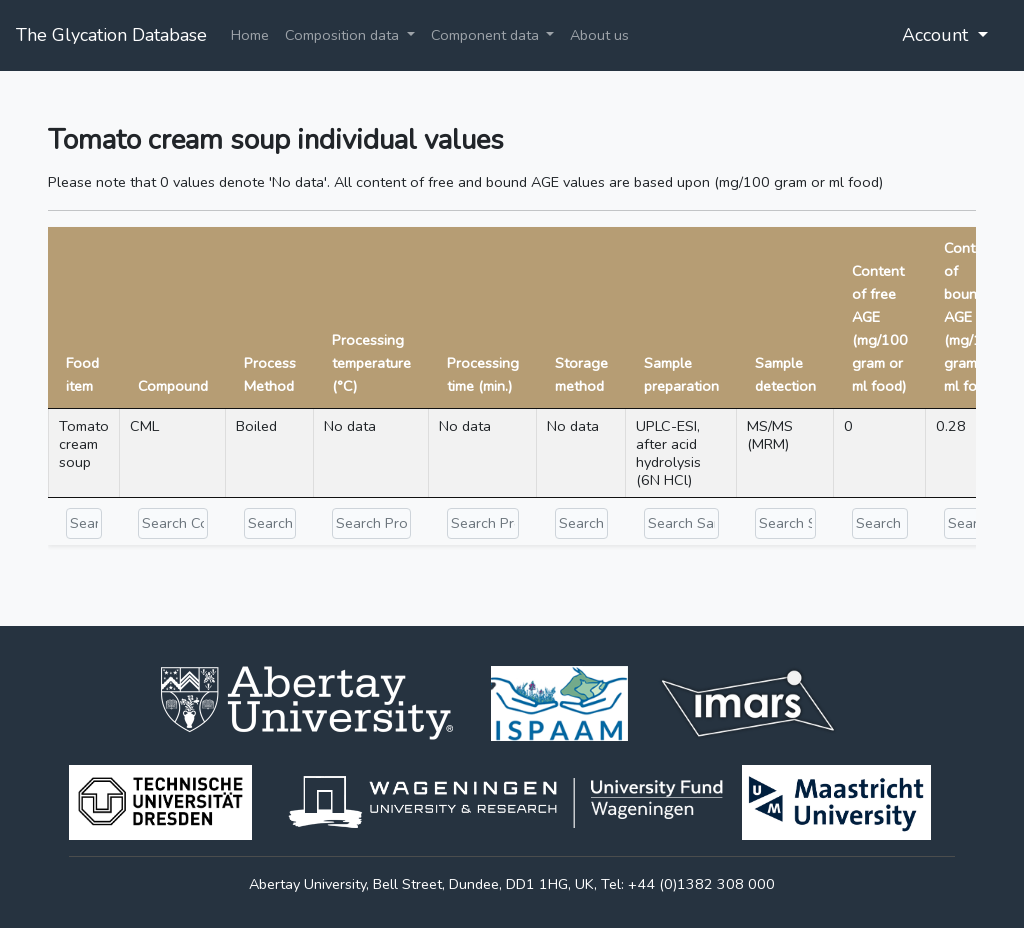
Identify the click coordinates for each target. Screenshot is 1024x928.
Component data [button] (487, 35)
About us (599, 35)
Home (250, 35)
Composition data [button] (344, 35)
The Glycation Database (111, 35)
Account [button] (937, 35)
